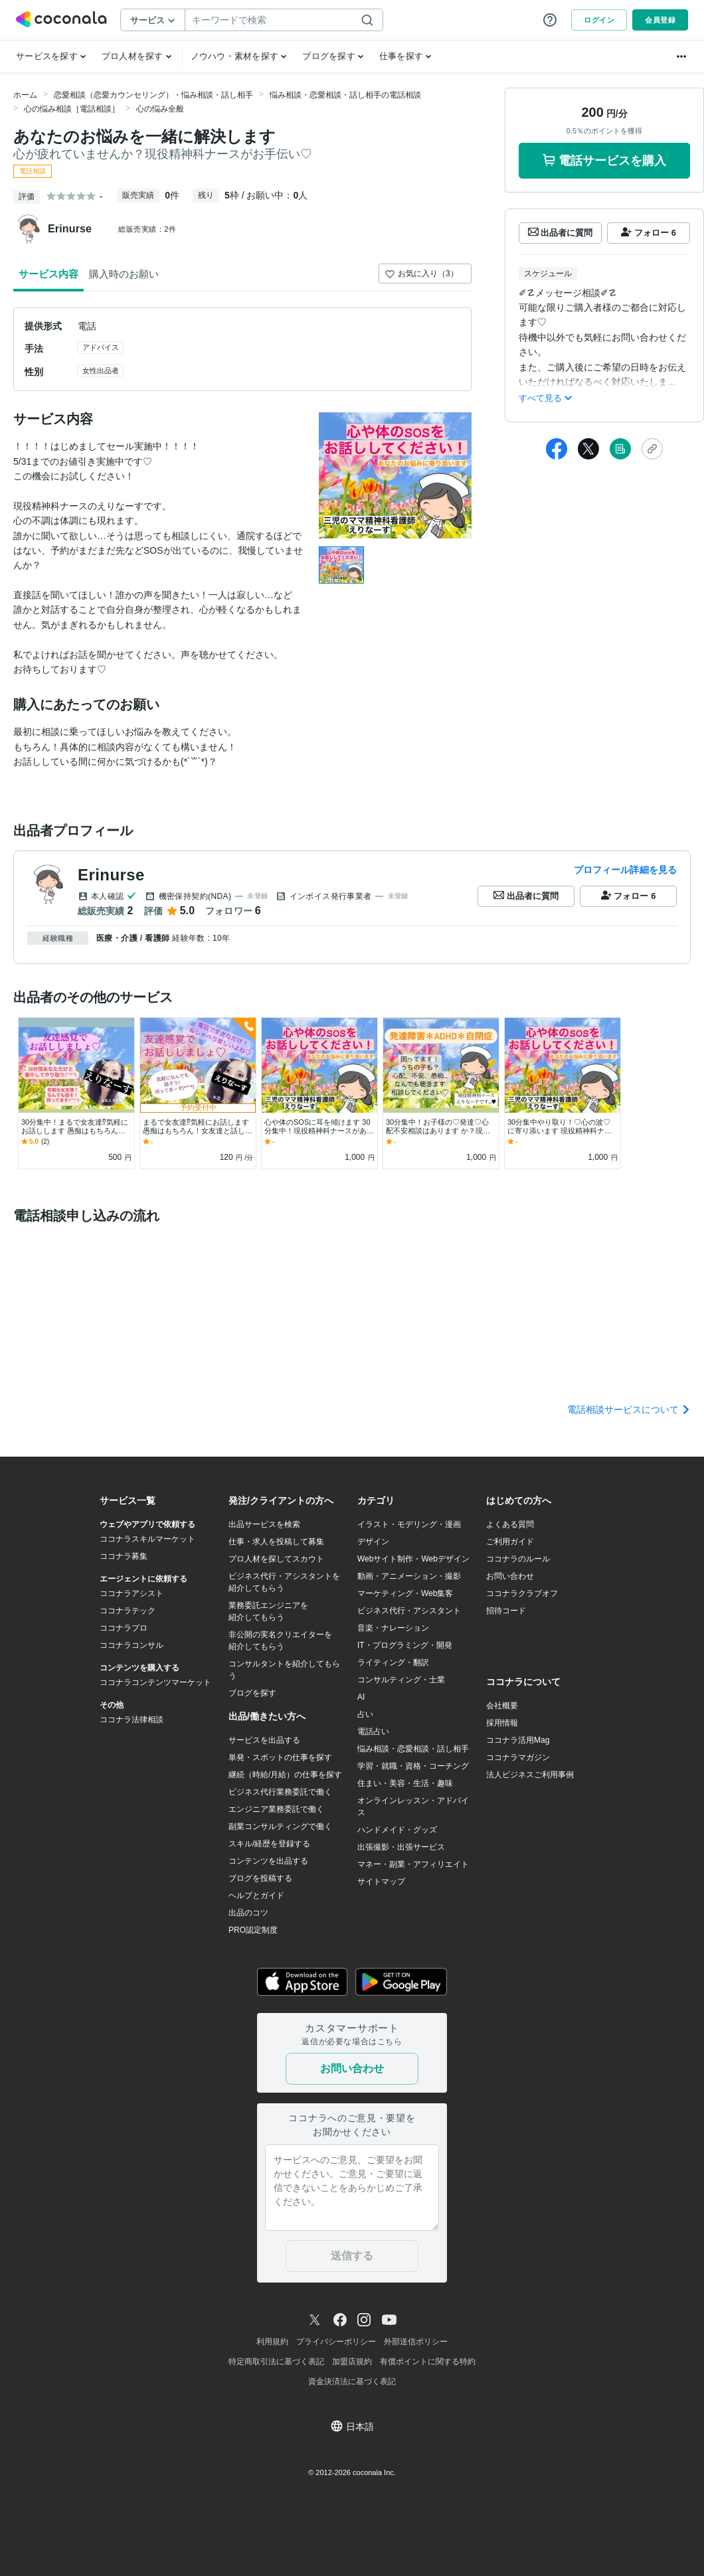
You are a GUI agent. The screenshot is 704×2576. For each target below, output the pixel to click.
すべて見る (545, 398)
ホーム (25, 95)
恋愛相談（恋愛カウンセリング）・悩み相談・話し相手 (153, 95)
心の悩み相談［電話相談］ (72, 109)
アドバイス (100, 347)
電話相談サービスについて (629, 1409)
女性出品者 (100, 370)
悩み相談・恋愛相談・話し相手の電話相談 (345, 95)
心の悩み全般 (160, 109)
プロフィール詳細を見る (625, 869)
